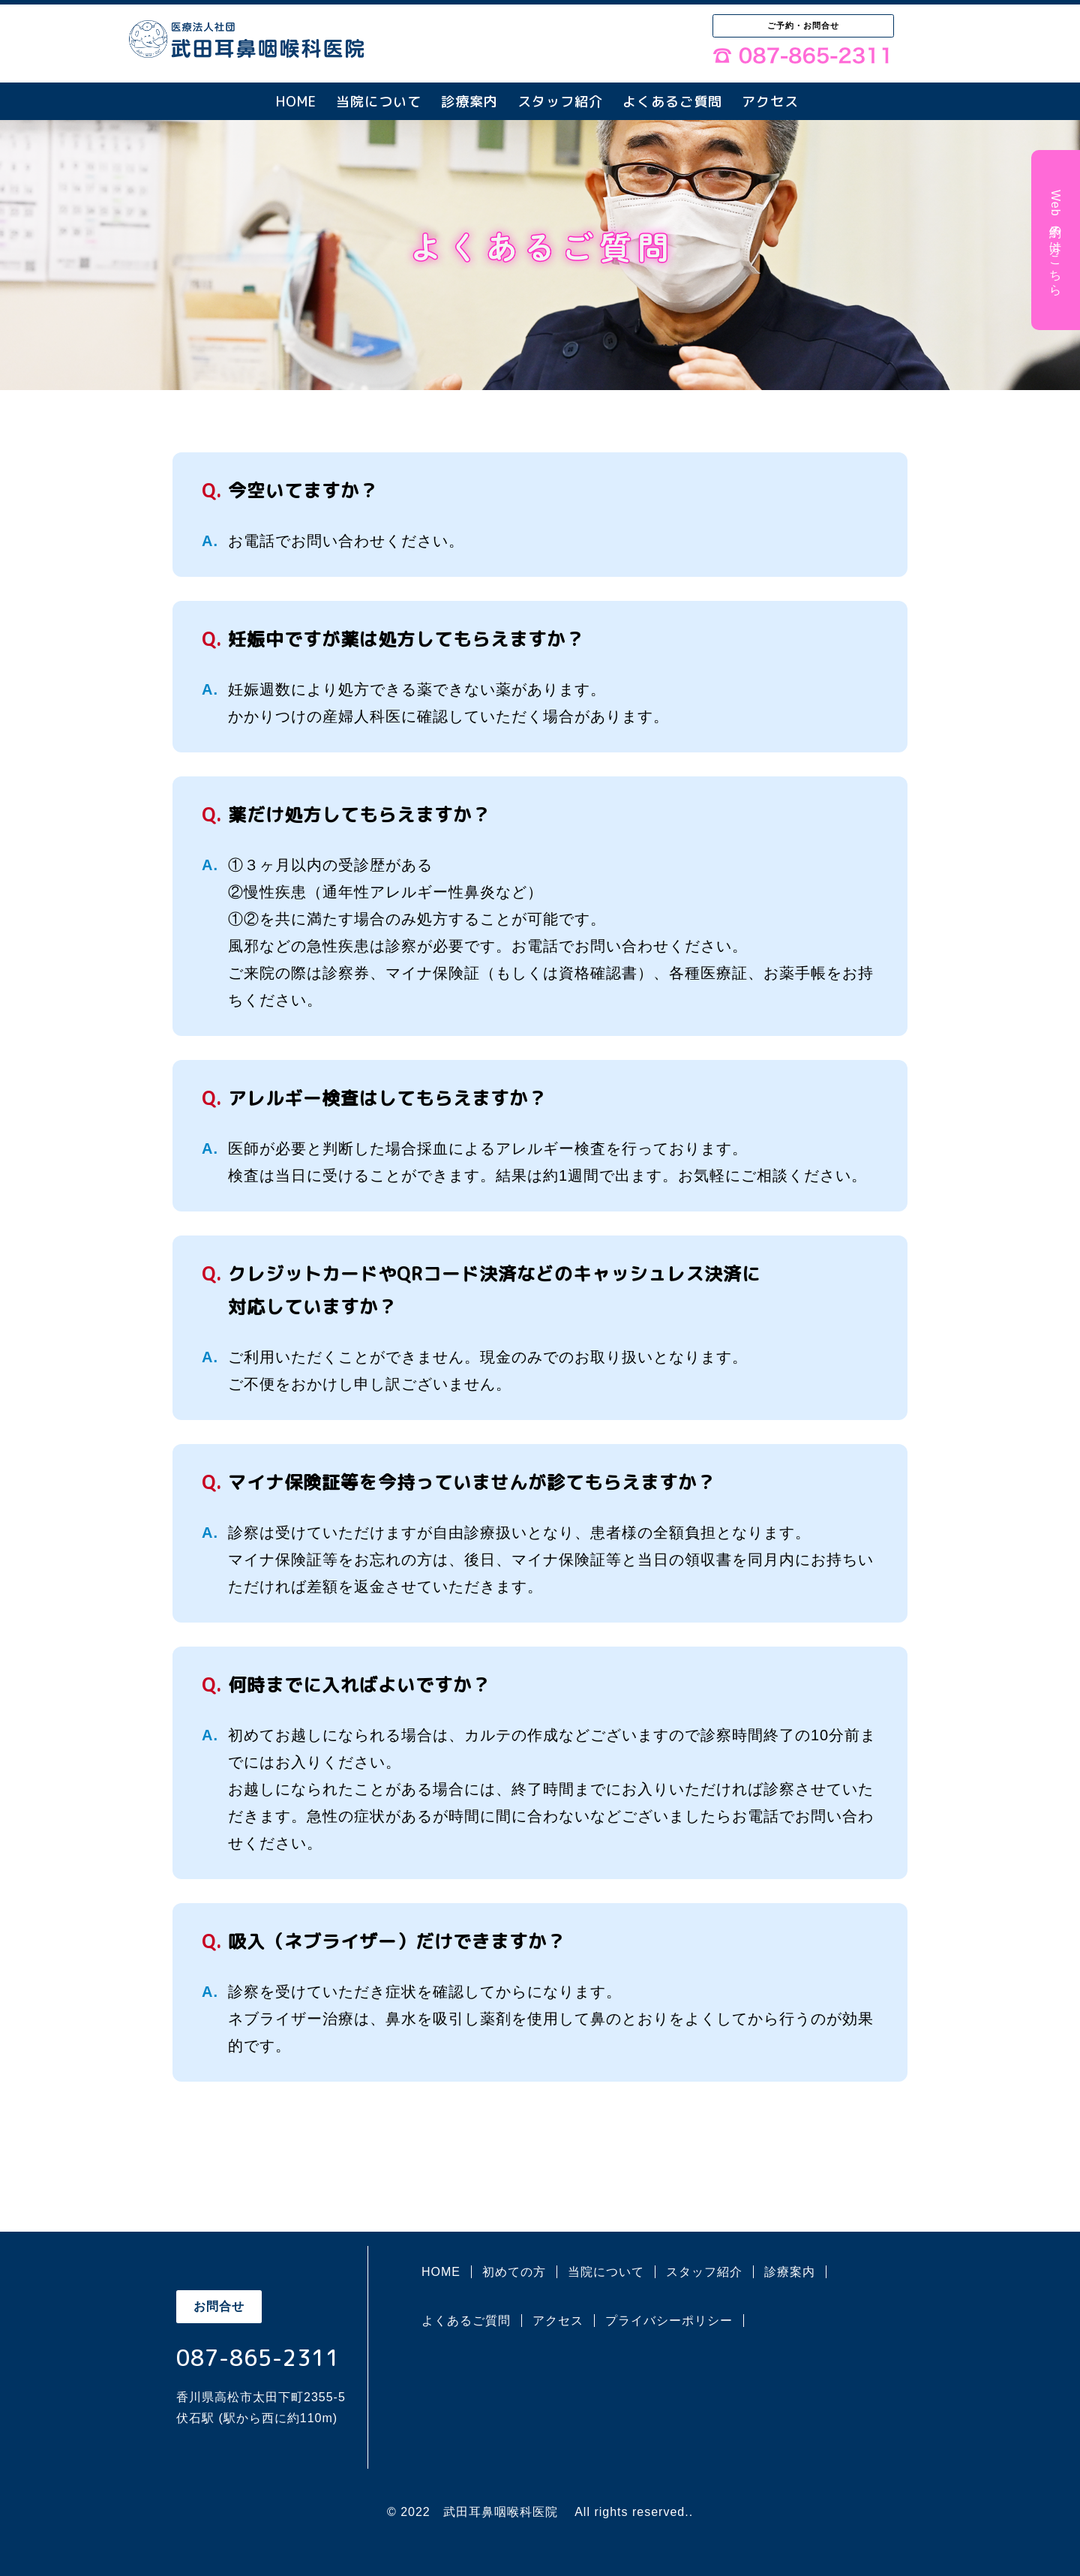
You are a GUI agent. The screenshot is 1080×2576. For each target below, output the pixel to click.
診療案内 (469, 101)
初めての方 (514, 2271)
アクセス (770, 101)
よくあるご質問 (672, 101)
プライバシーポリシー (669, 2320)
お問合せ (219, 2306)
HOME (296, 101)
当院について (379, 101)
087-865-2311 (258, 2358)
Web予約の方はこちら (1055, 240)
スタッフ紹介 (560, 101)
